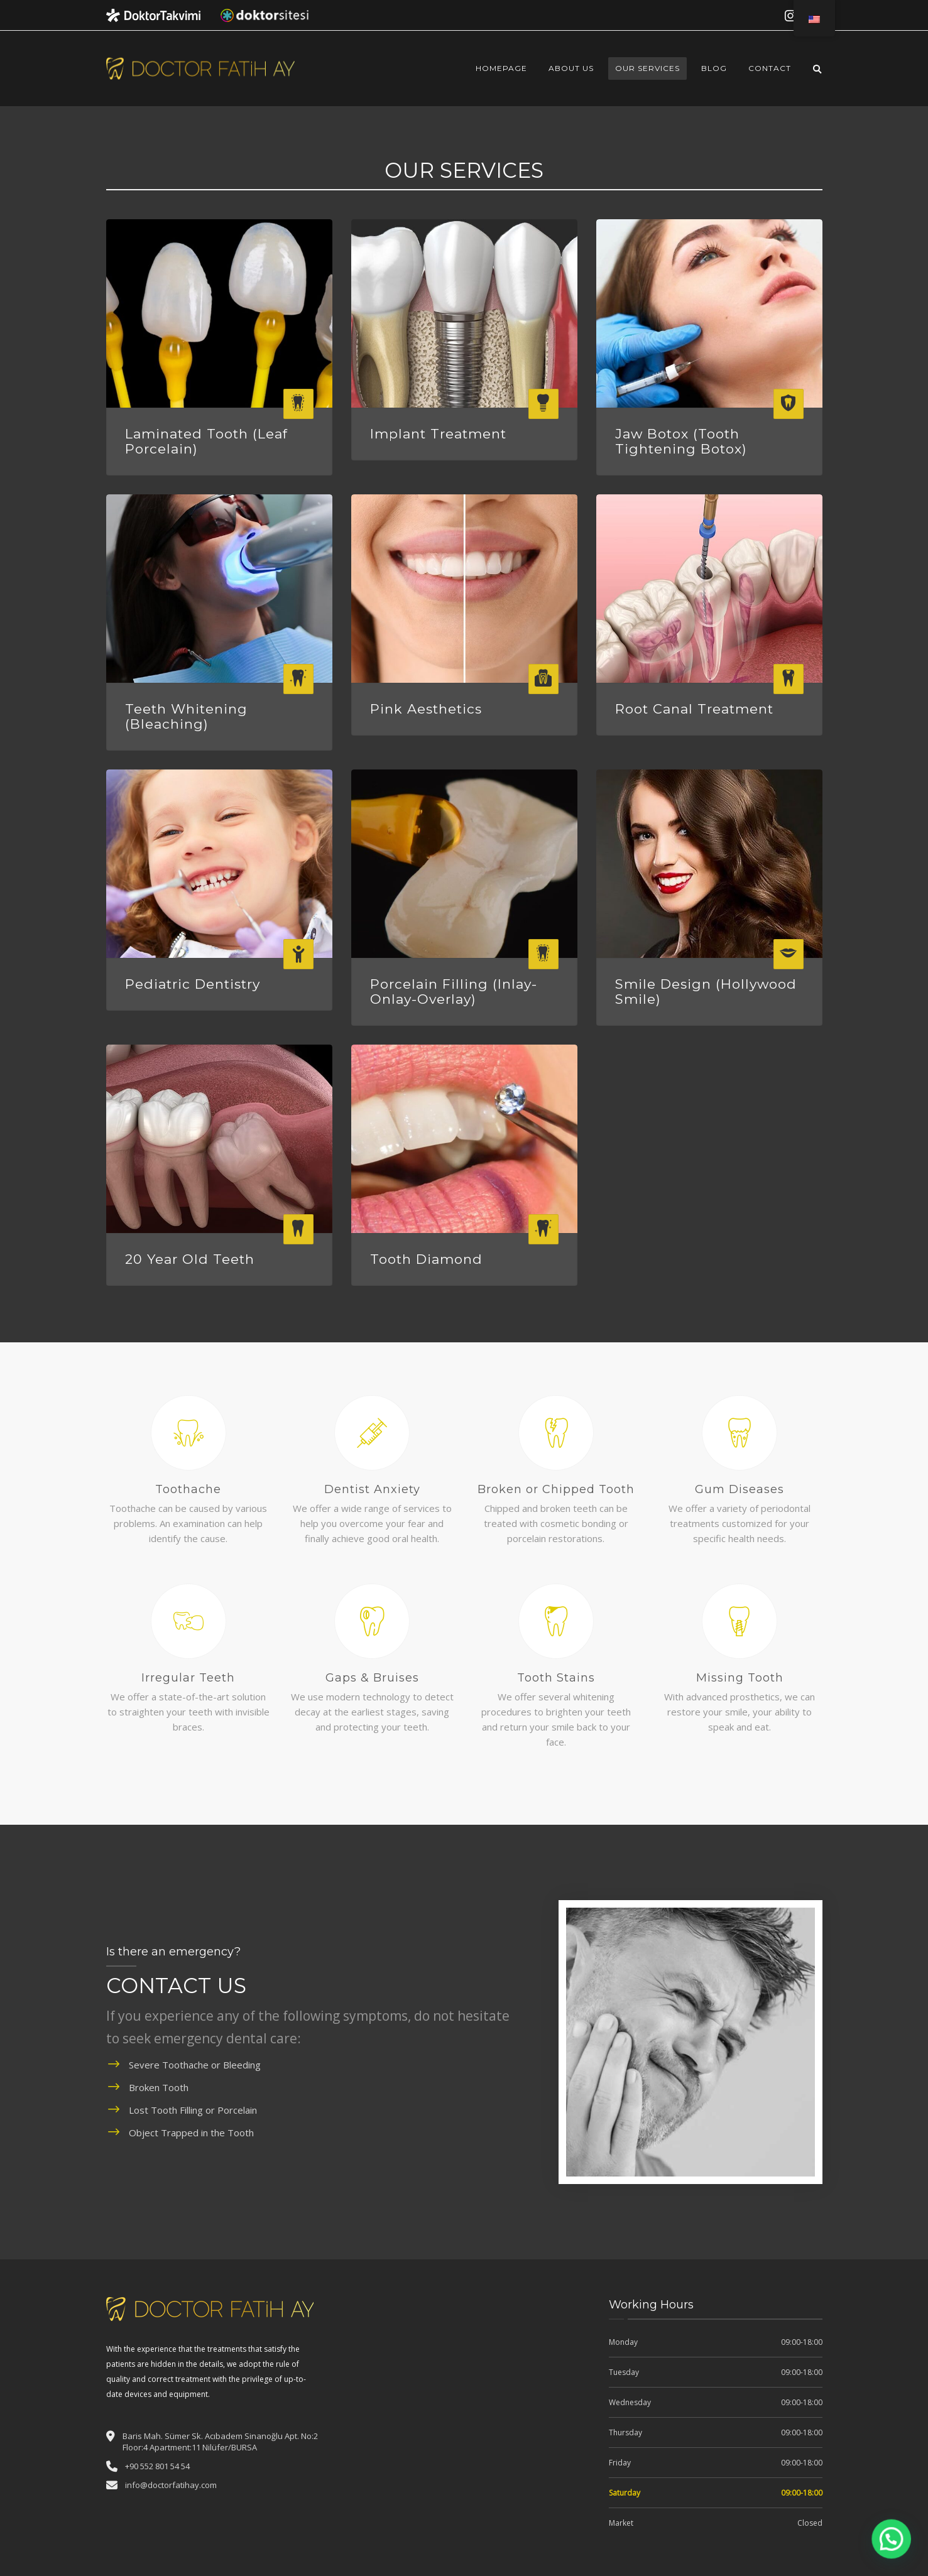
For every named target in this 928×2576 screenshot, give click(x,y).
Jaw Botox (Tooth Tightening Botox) (681, 441)
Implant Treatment (438, 434)
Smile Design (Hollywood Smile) (706, 991)
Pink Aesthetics (426, 709)
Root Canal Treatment (694, 709)
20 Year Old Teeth (189, 1259)
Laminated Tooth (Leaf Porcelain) (206, 441)
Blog (714, 68)
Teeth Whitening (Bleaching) (186, 716)
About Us (571, 68)
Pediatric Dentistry (192, 984)
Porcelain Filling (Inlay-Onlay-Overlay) (453, 991)
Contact (769, 68)
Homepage (501, 68)
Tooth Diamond (426, 1259)
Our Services (647, 68)
